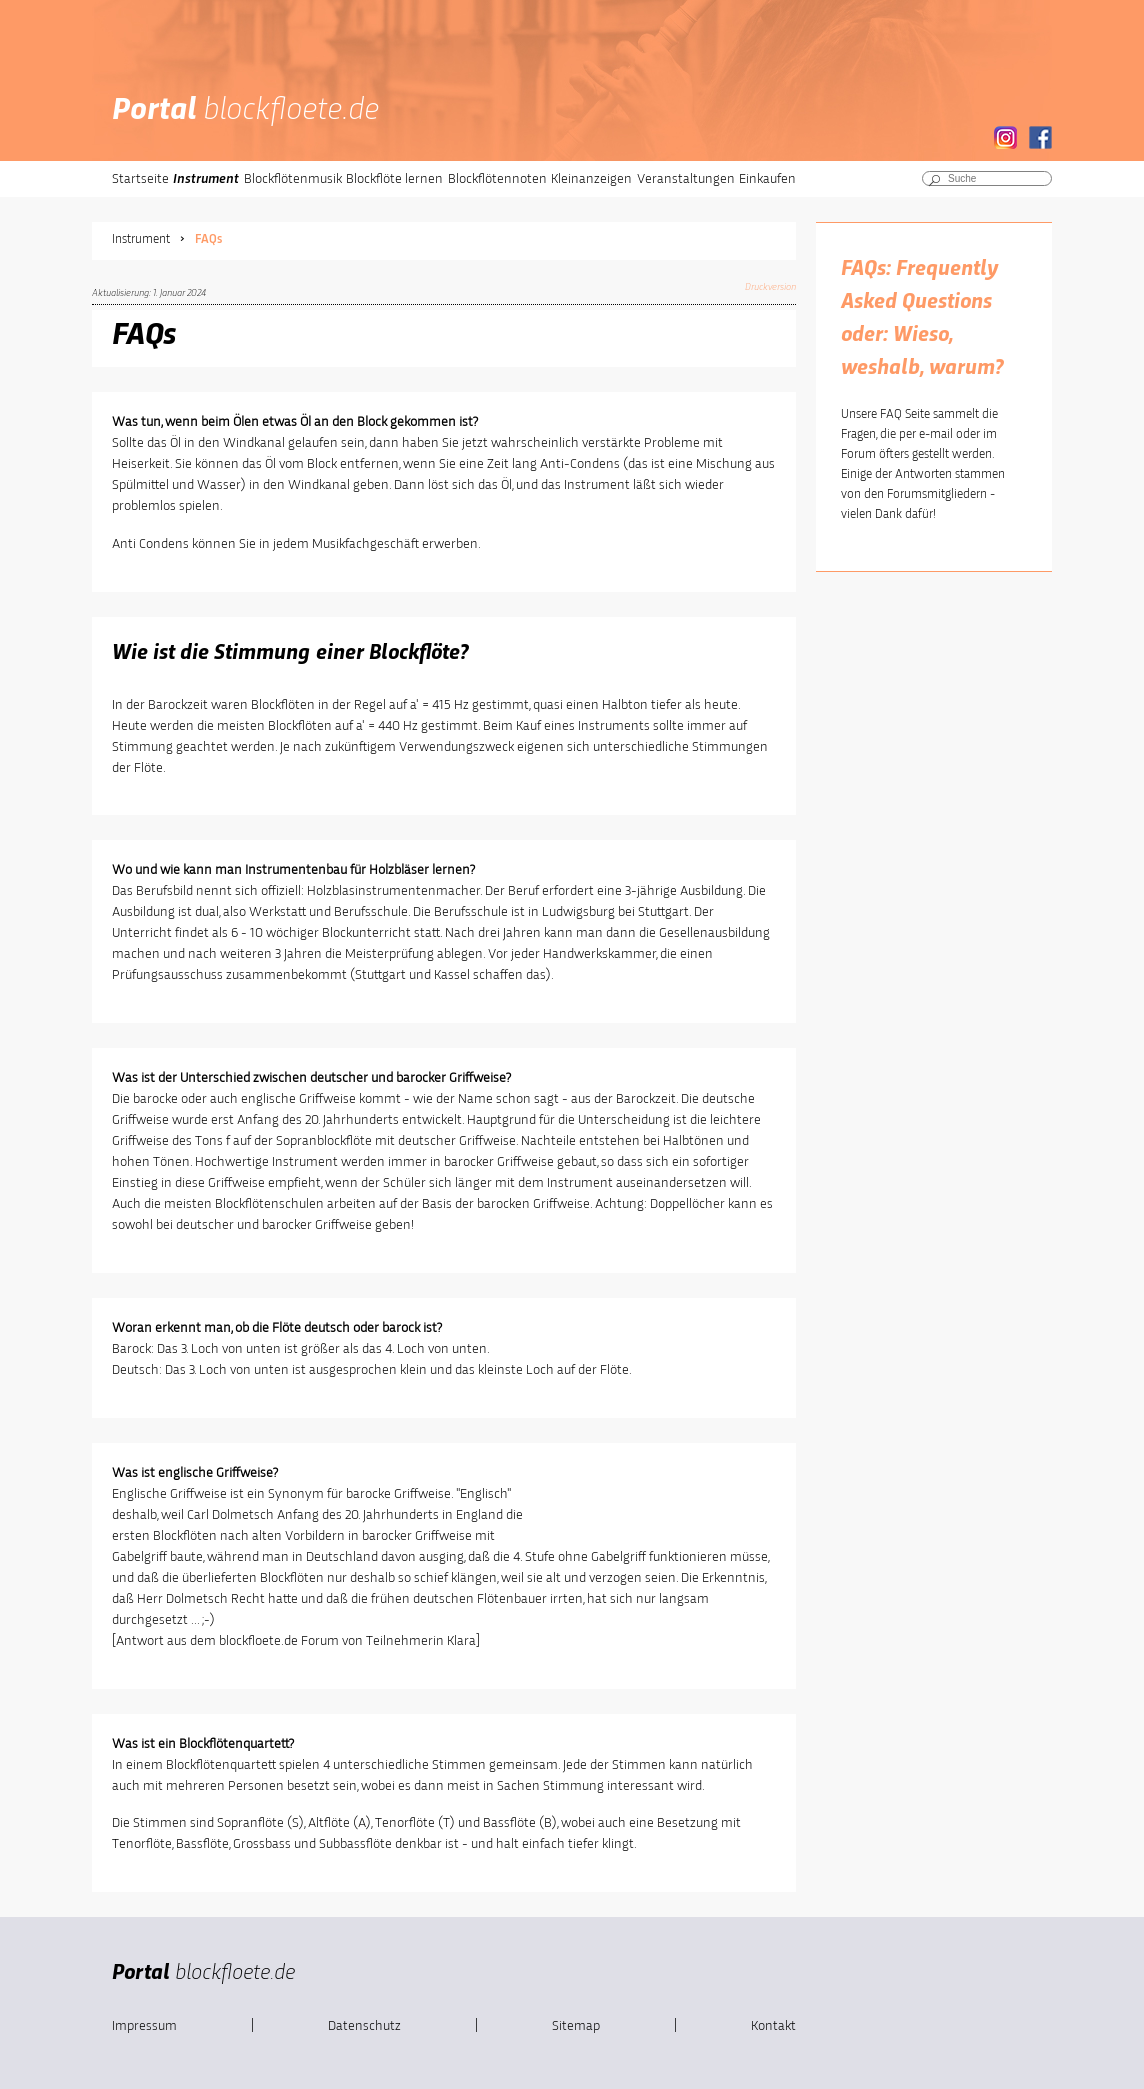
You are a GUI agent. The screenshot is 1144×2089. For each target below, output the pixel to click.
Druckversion (770, 287)
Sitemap (576, 2026)
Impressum (144, 2026)
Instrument (206, 179)
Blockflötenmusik (293, 179)
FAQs (208, 239)
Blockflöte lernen (394, 179)
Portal (245, 111)
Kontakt (773, 2026)
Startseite (140, 179)
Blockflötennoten (497, 179)
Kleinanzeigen (591, 179)
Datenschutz (364, 2026)
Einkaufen (767, 179)
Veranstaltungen (686, 179)
